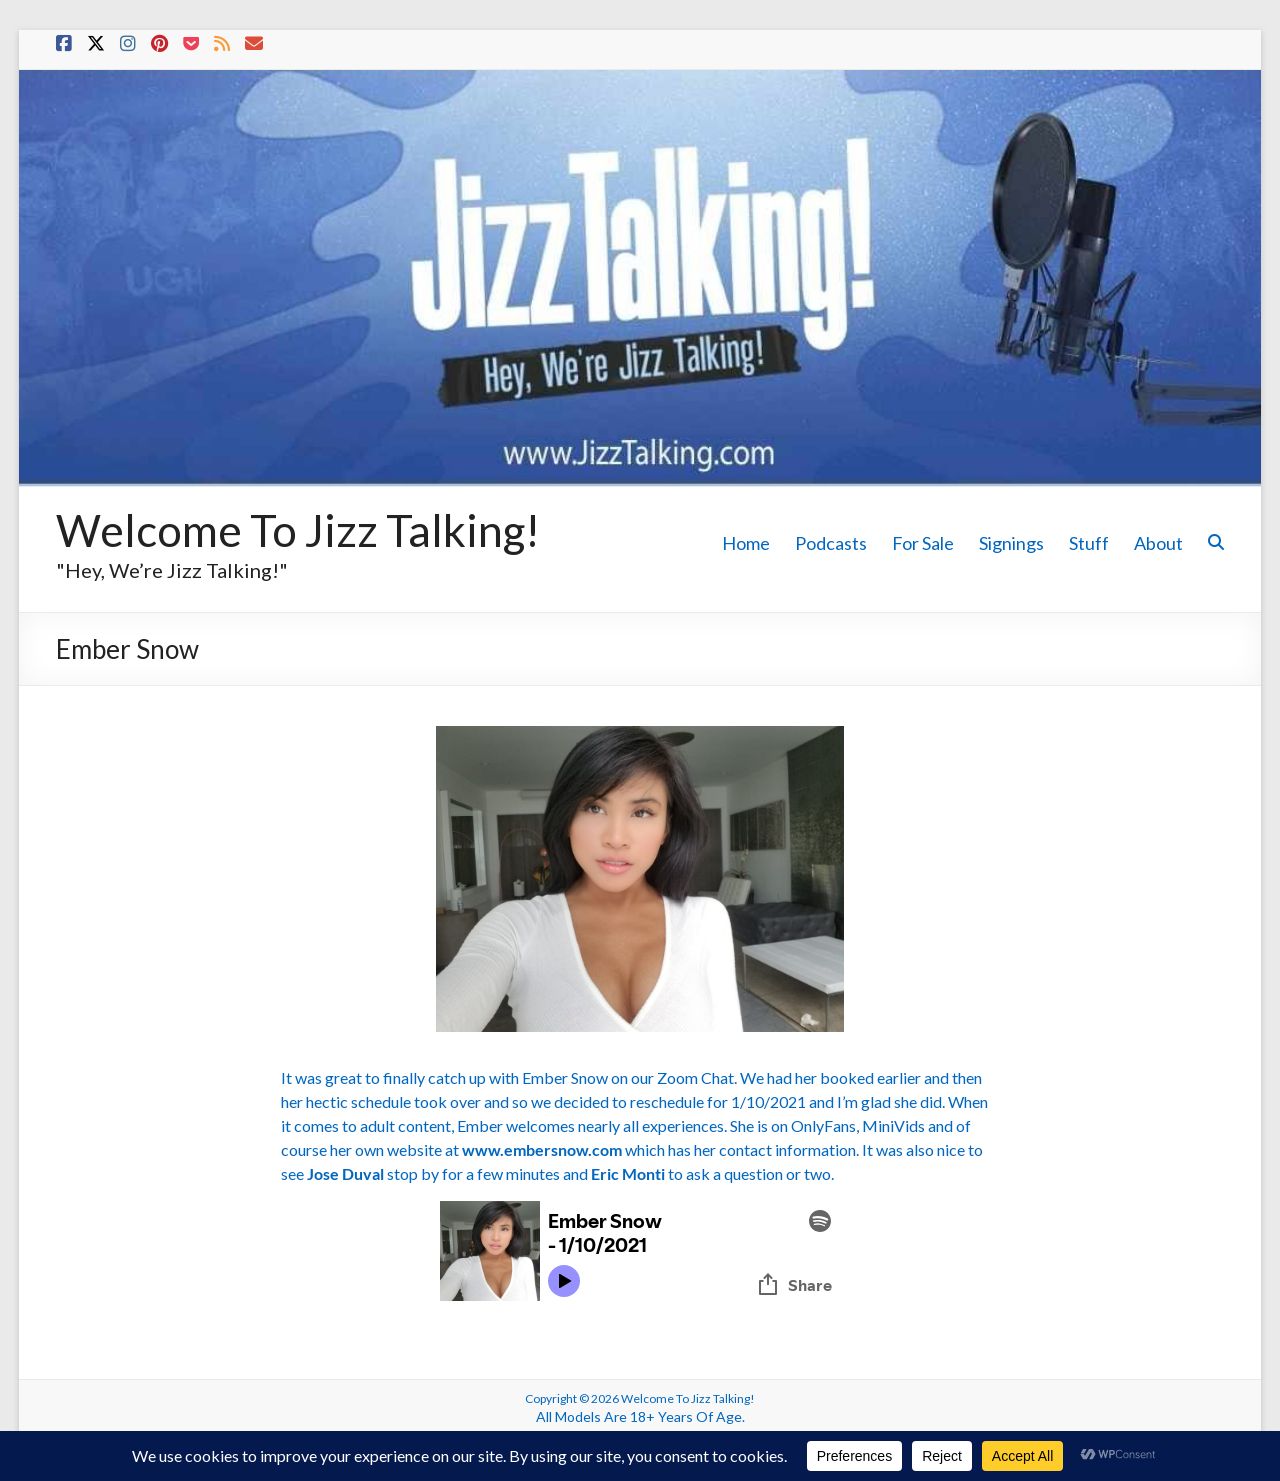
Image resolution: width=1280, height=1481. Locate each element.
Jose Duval (345, 1173)
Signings (1011, 543)
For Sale (923, 543)
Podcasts (831, 543)
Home (746, 543)
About (1158, 543)
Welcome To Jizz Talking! (298, 530)
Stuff (1089, 543)
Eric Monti (628, 1173)
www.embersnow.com (542, 1149)
